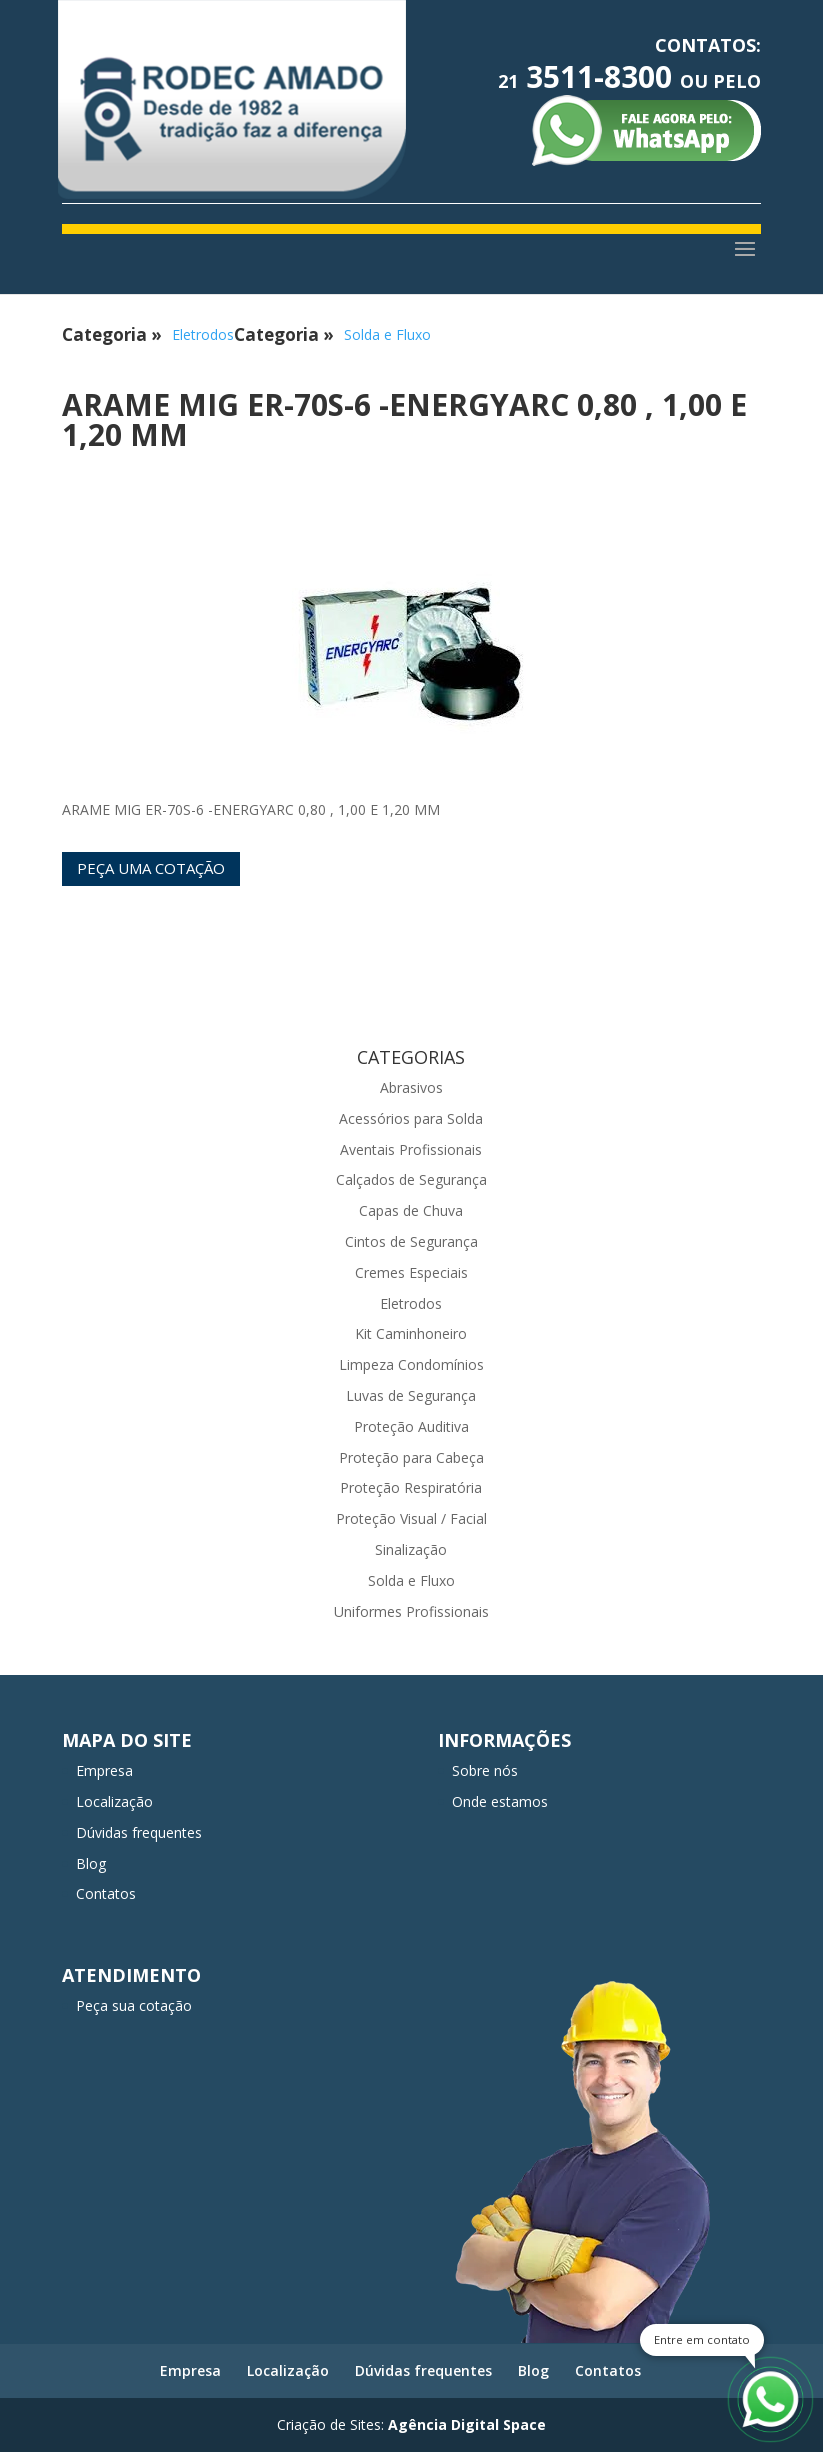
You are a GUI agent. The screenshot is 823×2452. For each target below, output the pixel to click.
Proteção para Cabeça (411, 1457)
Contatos (106, 1893)
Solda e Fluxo (387, 334)
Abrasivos (411, 1087)
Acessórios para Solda (411, 1118)
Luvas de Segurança (411, 1395)
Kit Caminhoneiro (411, 1333)
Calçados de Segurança (411, 1179)
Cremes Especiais (411, 1272)
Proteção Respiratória (411, 1487)
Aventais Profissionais (411, 1149)
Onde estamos (500, 1801)
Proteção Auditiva (411, 1426)
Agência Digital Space (467, 2424)
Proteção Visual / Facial (411, 1518)
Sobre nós (485, 1770)
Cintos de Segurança (411, 1241)
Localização (114, 1801)
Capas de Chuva (411, 1210)
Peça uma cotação (151, 868)
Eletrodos (203, 334)
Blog (91, 1863)
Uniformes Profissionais (411, 1611)
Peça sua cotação (134, 2005)
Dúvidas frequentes (139, 1832)
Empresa (104, 1770)
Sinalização (411, 1549)
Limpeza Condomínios (411, 1364)
